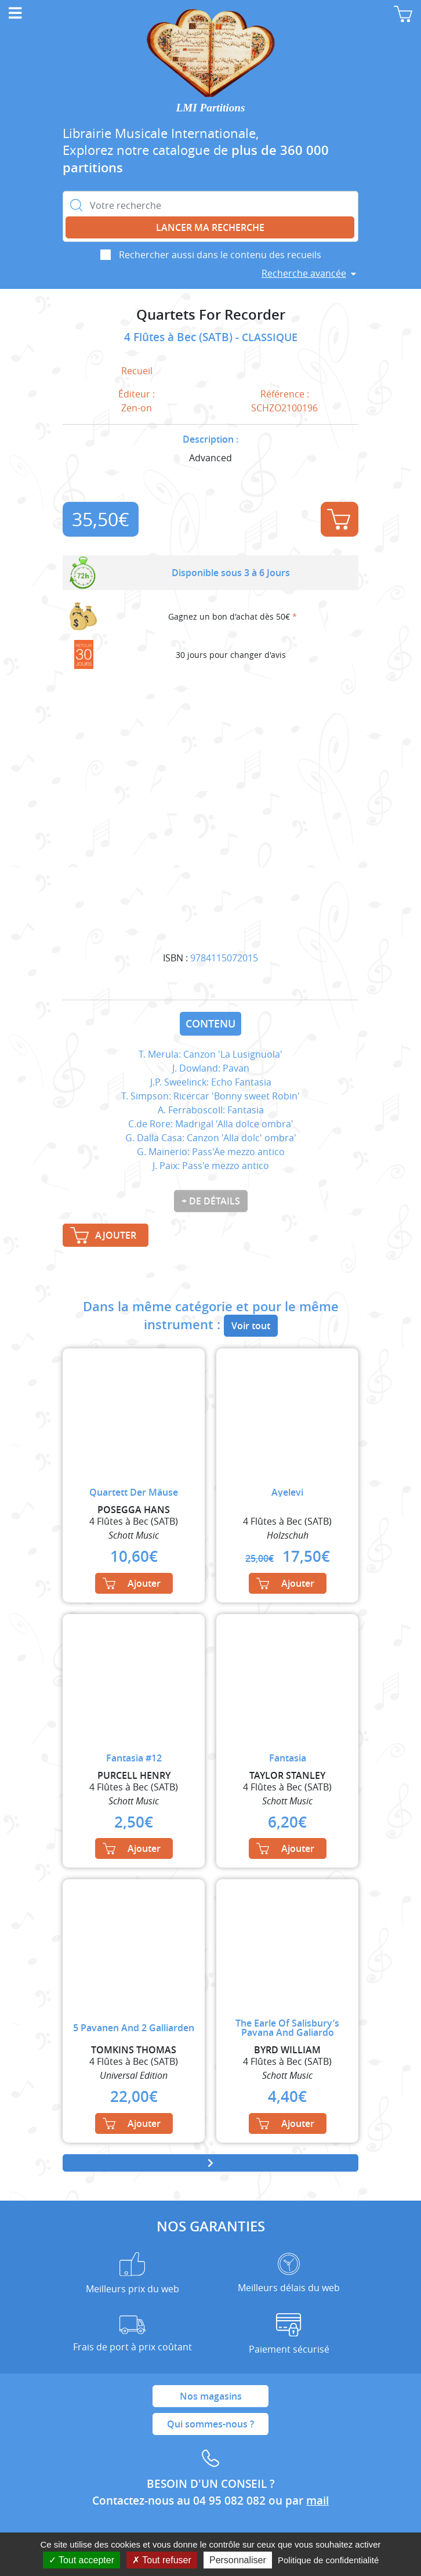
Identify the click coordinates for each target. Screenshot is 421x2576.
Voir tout (250, 1325)
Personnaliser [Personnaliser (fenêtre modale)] (237, 2560)
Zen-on (136, 407)
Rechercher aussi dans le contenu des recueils (220, 254)
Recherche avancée (304, 273)
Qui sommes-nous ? (210, 2424)
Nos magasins (211, 2396)
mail (317, 2500)
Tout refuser (161, 2560)
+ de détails (211, 1201)
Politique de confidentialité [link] (328, 2560)
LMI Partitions (210, 108)
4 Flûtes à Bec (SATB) (179, 337)
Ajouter (338, 519)
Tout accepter (81, 2560)
